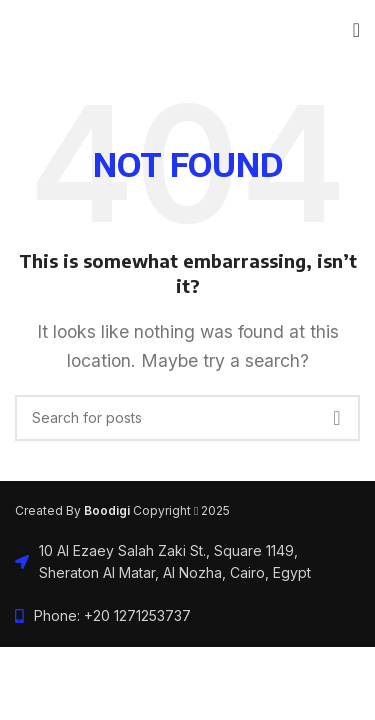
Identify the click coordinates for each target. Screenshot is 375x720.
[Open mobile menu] (356, 30)
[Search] (187, 418)
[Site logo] (15, 30)
